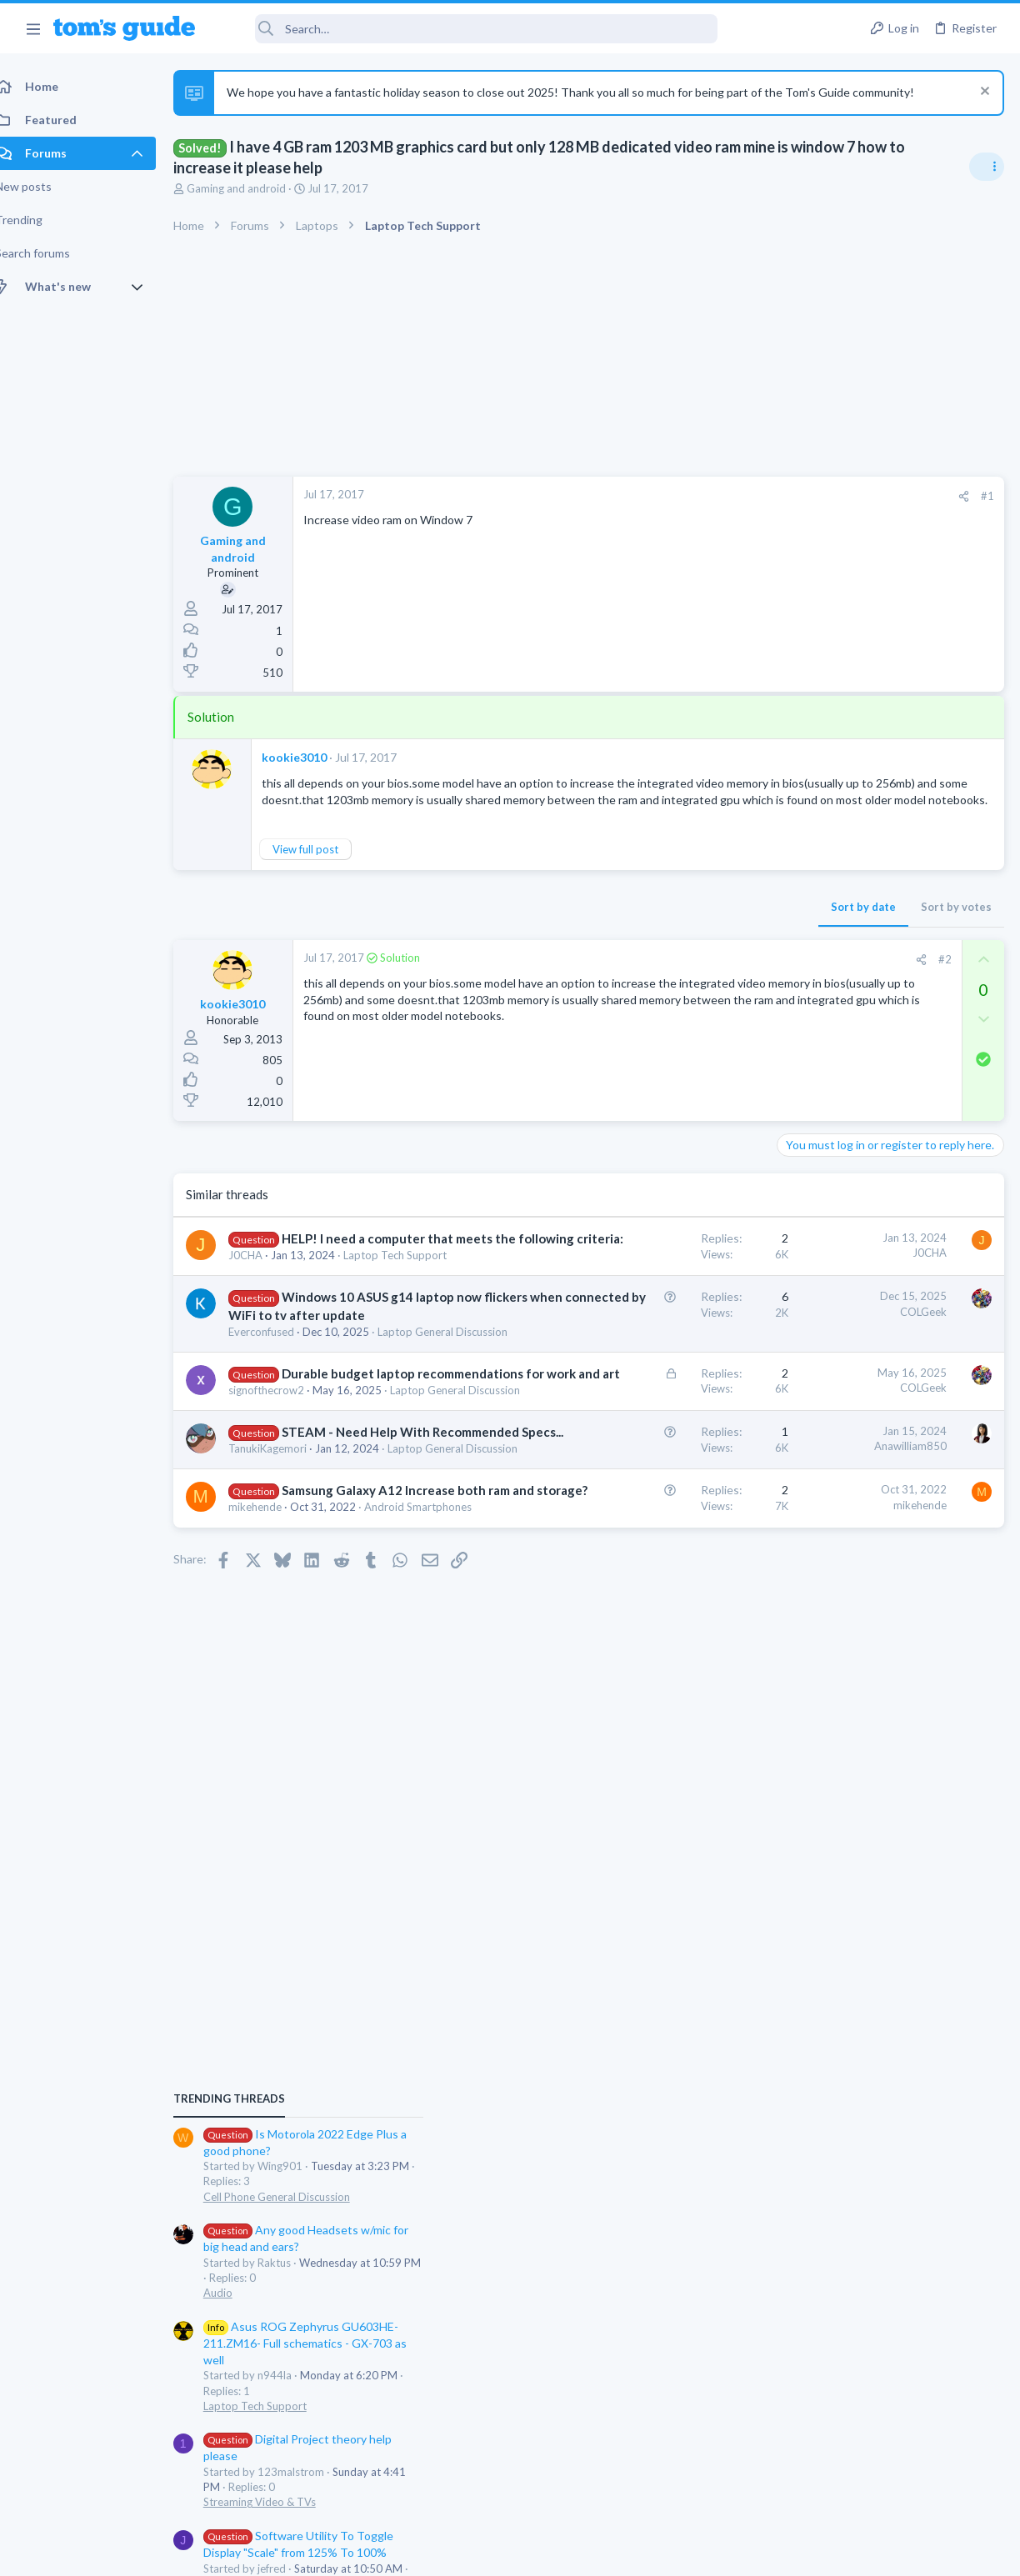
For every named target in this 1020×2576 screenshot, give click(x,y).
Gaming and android (254, 188)
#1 (720, 496)
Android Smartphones (300, 1808)
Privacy (553, 2552)
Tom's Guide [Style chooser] (884, 2483)
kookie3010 (312, 757)
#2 (677, 991)
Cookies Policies (447, 2552)
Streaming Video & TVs (839, 1389)
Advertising (330, 2552)
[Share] (696, 496)
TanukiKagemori (286, 1684)
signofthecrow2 (284, 1575)
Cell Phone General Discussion (856, 1083)
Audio (797, 1180)
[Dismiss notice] (982, 93)
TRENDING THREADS (809, 985)
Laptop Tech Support (835, 1292)
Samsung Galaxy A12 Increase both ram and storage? (322, 1758)
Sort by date (595, 939)
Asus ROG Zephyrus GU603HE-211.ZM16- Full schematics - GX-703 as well (885, 1229)
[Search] (468, 28)
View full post (324, 881)
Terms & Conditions (668, 2552)
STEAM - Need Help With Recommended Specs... (321, 1650)
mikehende (273, 1792)
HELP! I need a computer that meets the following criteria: (321, 1288)
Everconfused (279, 1449)
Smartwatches (817, 1581)
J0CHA (264, 1322)
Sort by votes (688, 939)
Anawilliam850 (643, 1646)
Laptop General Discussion (312, 1464)
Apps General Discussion (843, 1486)
